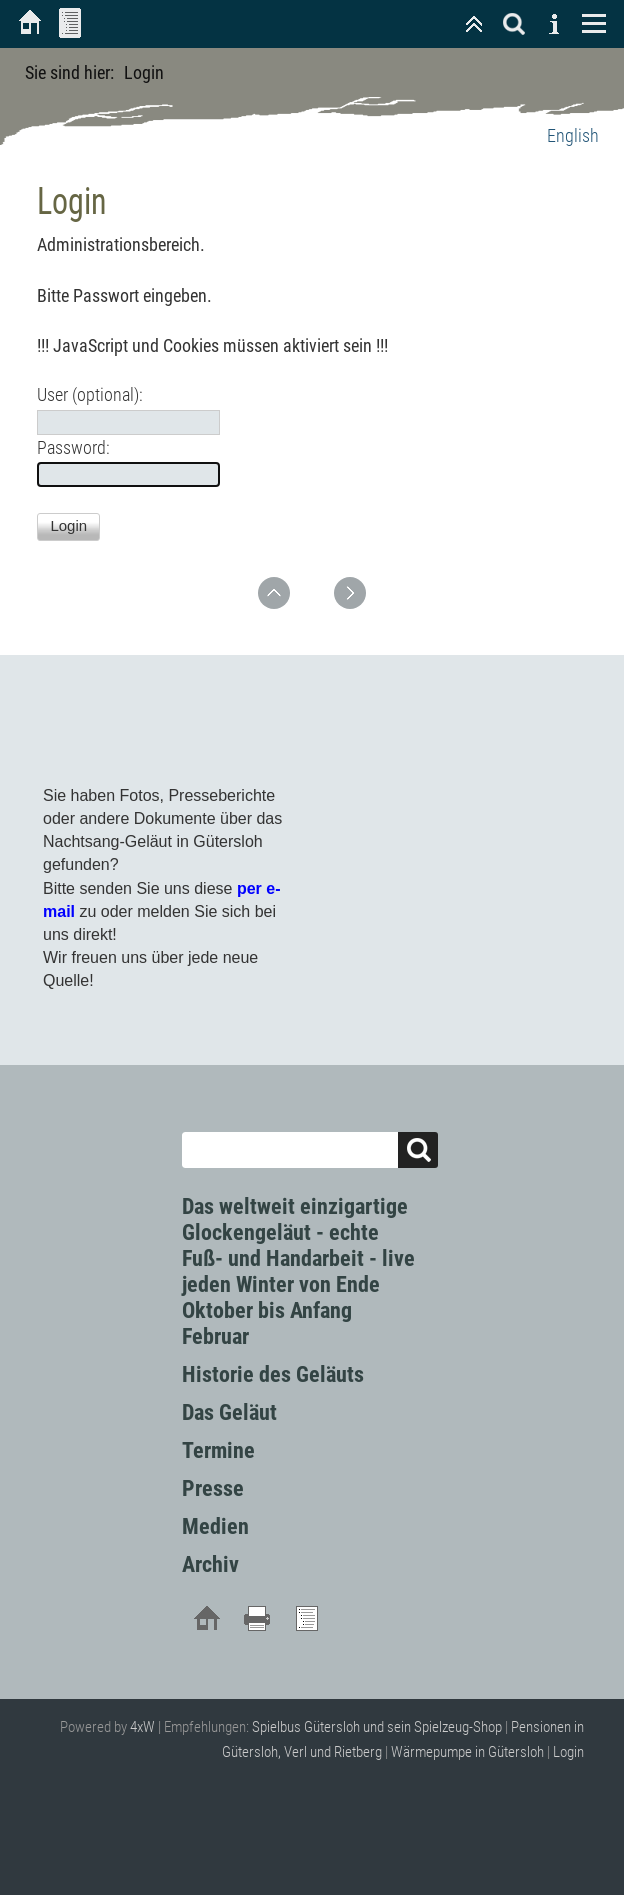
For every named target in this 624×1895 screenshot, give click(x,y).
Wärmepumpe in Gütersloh (467, 1752)
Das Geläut (229, 1412)
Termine (218, 1450)
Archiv (210, 1564)
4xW (142, 1727)
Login (568, 1752)
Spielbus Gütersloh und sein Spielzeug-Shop (377, 1727)
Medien (215, 1526)
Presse (213, 1488)
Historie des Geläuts (273, 1374)
